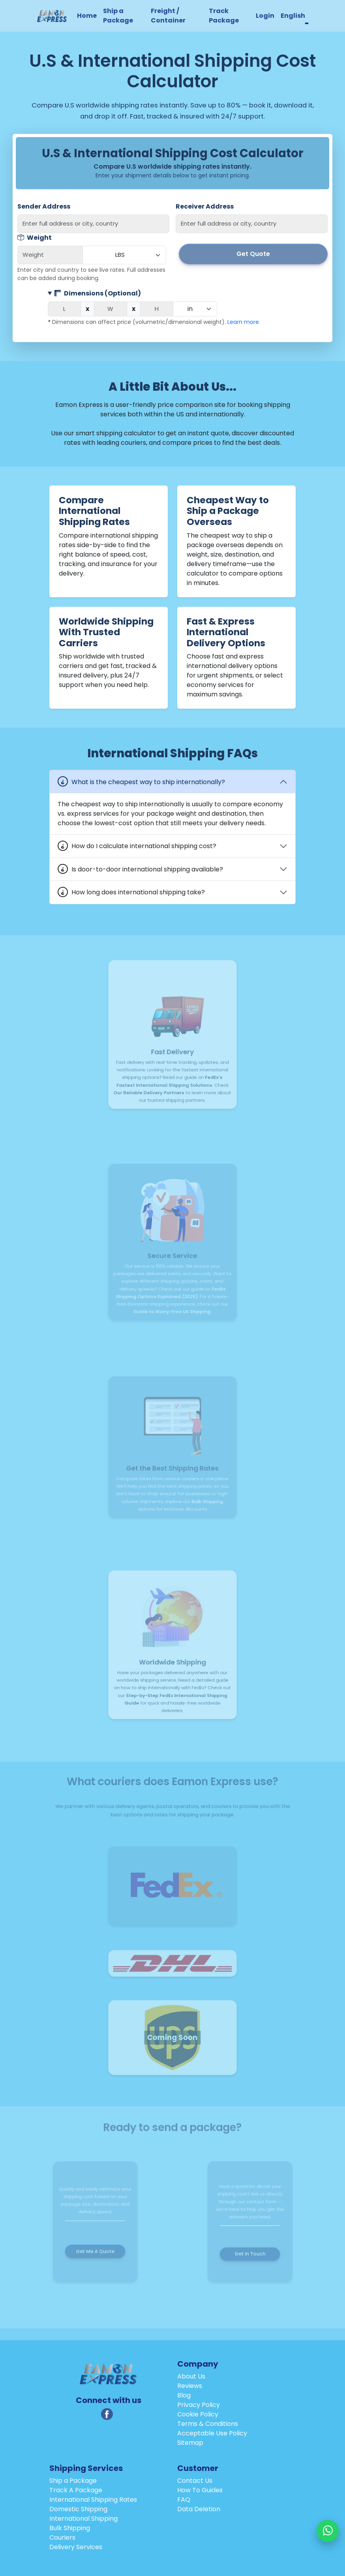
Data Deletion (198, 2509)
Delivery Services (75, 2547)
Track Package (224, 15)
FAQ (183, 2499)
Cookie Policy (197, 2414)
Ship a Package (118, 15)
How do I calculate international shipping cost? (143, 846)
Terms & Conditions (207, 2423)
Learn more (243, 322)
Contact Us (194, 2480)
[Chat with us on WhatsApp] (328, 2531)
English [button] (293, 15)
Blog (184, 2395)
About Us (191, 2376)
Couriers (62, 2537)
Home (87, 15)
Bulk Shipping (69, 2528)
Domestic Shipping (78, 2509)
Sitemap (190, 2442)
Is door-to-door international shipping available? (147, 869)
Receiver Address (205, 206)
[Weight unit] (124, 255)
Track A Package (75, 2490)
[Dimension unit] (195, 308)
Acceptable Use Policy (212, 2433)
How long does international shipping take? (138, 892)
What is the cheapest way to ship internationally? (148, 782)
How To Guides (200, 2490)
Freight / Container (168, 15)
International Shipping (83, 2518)
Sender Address (43, 206)
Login (265, 15)
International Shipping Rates (93, 2499)
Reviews (189, 2385)
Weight (34, 238)
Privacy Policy (198, 2404)
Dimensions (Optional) (97, 293)
